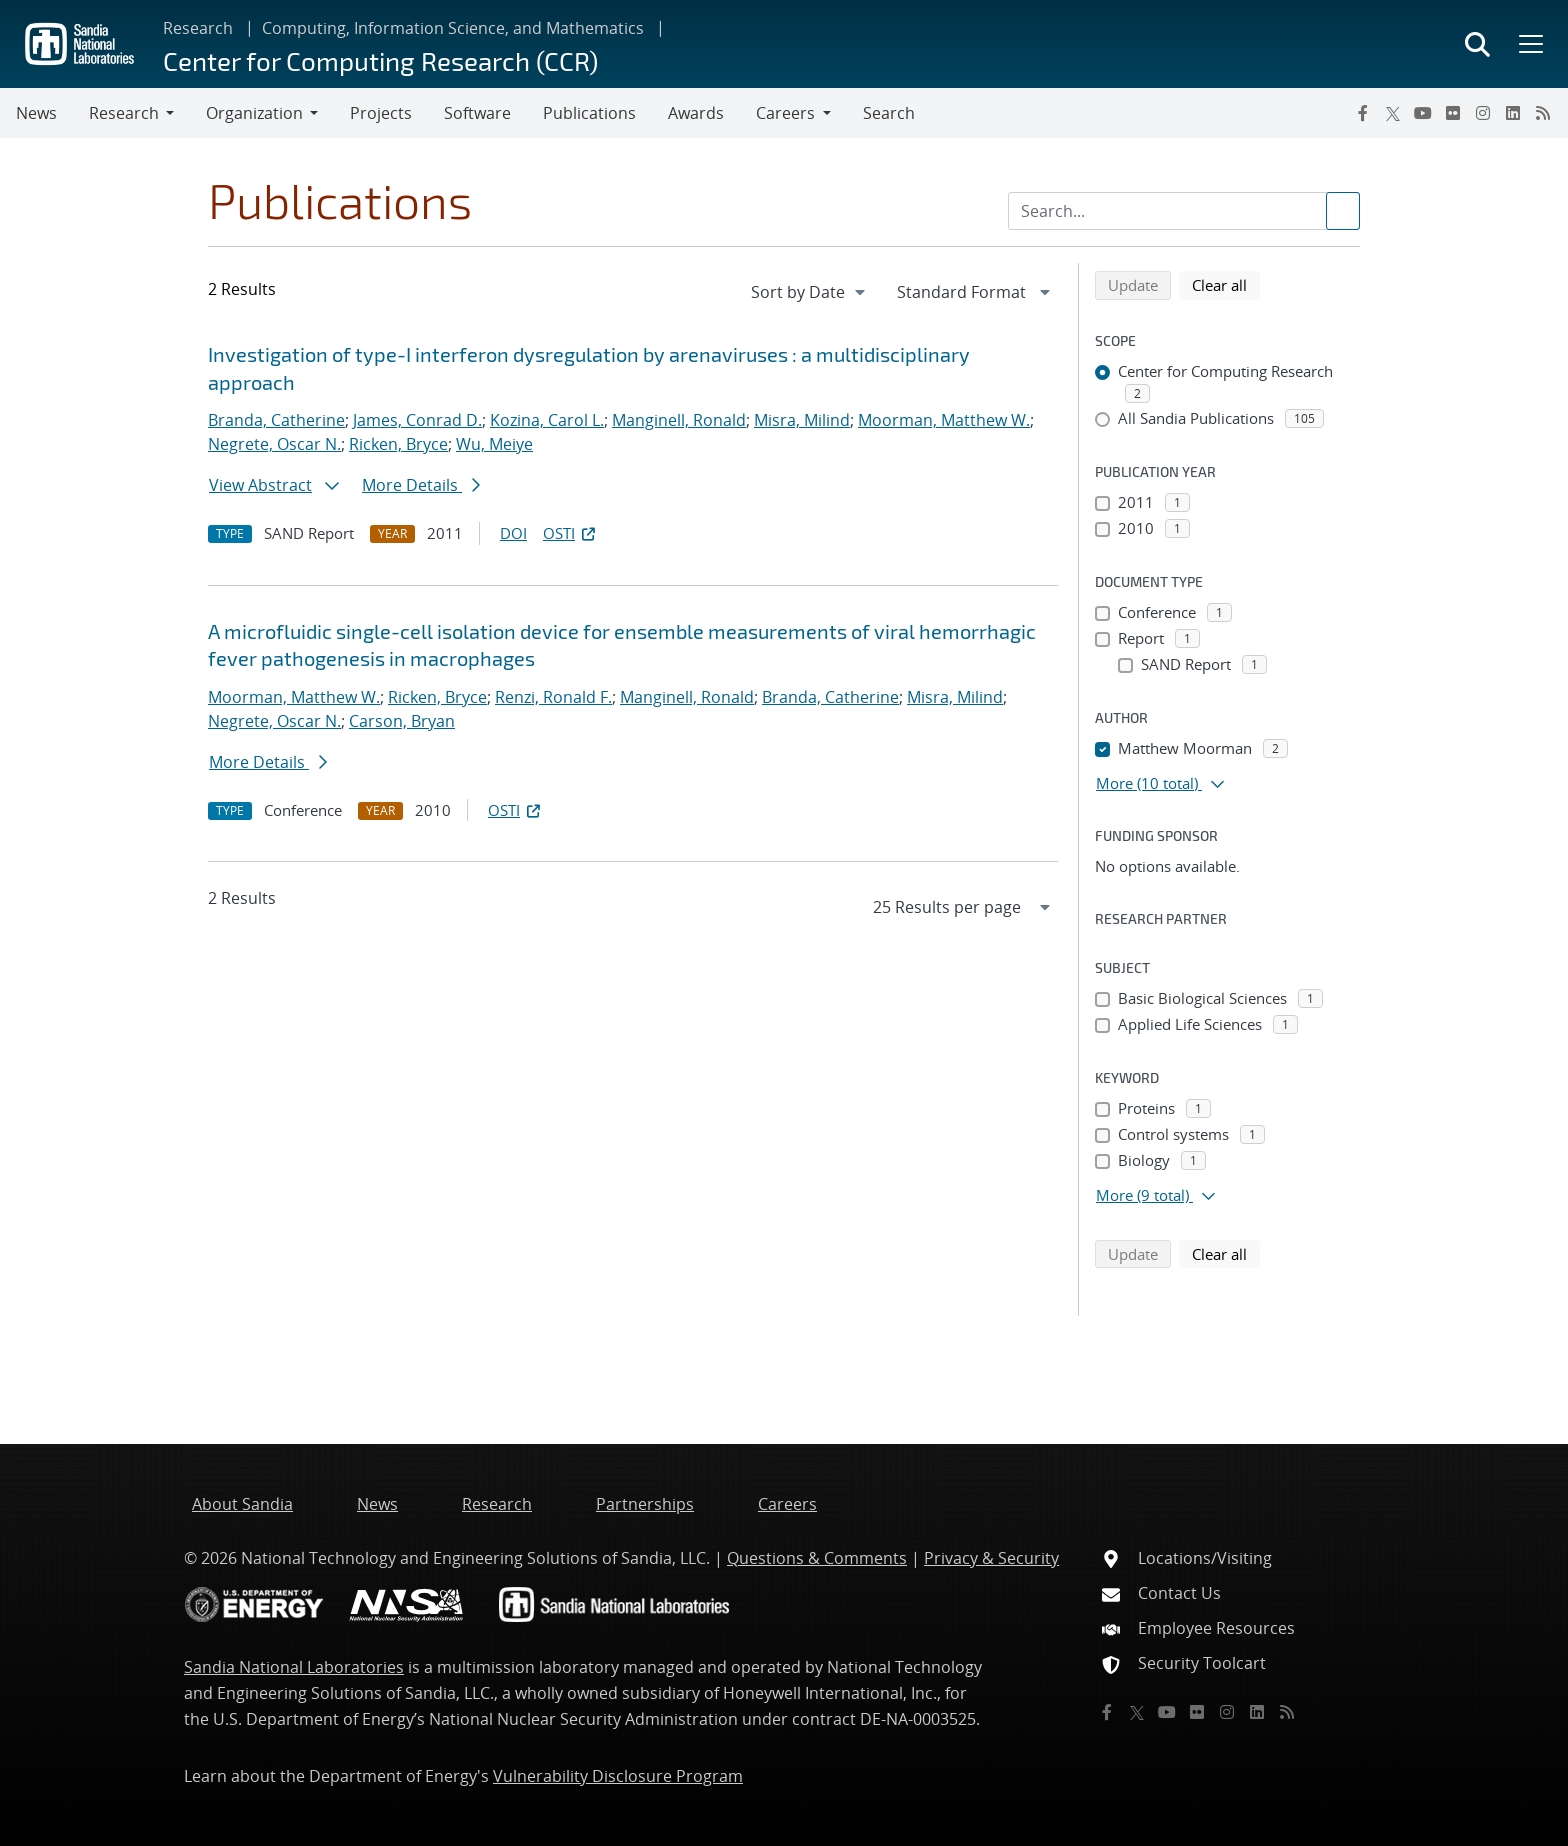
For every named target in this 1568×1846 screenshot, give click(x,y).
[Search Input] (1184, 211)
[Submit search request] (1343, 211)
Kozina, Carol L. (547, 420)
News (36, 113)
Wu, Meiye (494, 444)
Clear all (1226, 284)
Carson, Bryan (402, 721)
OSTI (571, 533)
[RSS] (1543, 113)
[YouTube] (1423, 113)
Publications (589, 113)
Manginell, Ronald (679, 420)
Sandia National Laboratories (294, 1667)
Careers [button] (785, 113)
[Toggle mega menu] (1529, 44)
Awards (696, 113)
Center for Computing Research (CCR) (380, 60)
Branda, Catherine (276, 420)
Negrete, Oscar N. (274, 444)
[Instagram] (1483, 113)
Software (477, 113)
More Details (421, 485)
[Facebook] (1363, 113)
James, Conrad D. (417, 420)
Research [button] (124, 113)
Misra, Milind (802, 420)
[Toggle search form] (1477, 44)
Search (889, 113)
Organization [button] (254, 113)
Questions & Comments (817, 1558)
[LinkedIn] (1513, 113)
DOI (513, 533)
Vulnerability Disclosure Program (618, 1776)
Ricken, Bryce (398, 444)
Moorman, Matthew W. (944, 420)
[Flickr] (1453, 113)
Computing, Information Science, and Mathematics (453, 28)
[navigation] (810, 292)
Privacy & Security (991, 1558)
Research (198, 28)
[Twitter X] (1393, 113)
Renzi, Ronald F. (553, 697)
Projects (381, 113)
